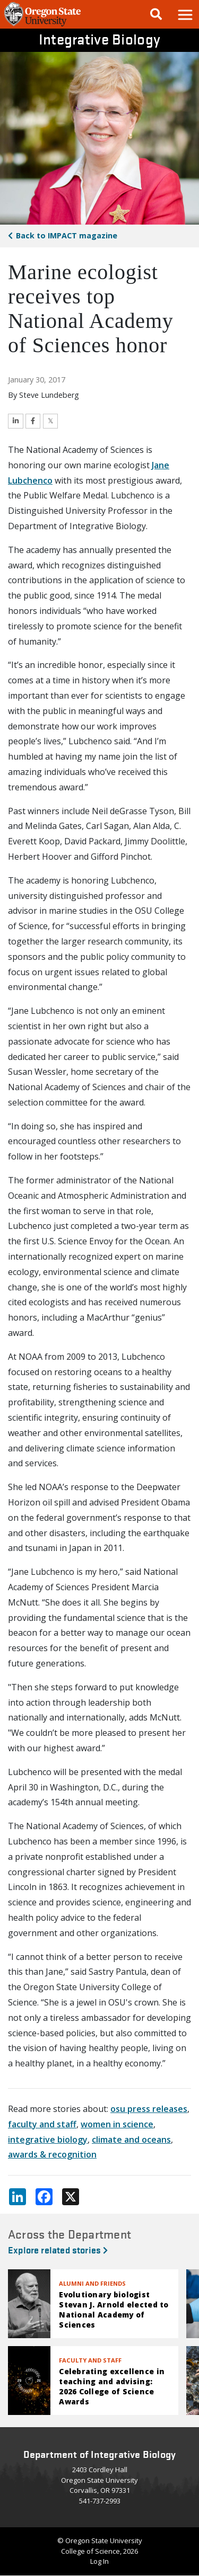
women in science (117, 2124)
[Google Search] (156, 14)
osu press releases (148, 2109)
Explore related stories (58, 2249)
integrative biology (48, 2139)
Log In (99, 2561)
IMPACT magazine (66, 235)
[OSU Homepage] (42, 25)
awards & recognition (52, 2154)
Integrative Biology (99, 38)
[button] (184, 14)
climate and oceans (131, 2139)
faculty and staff (42, 2124)
